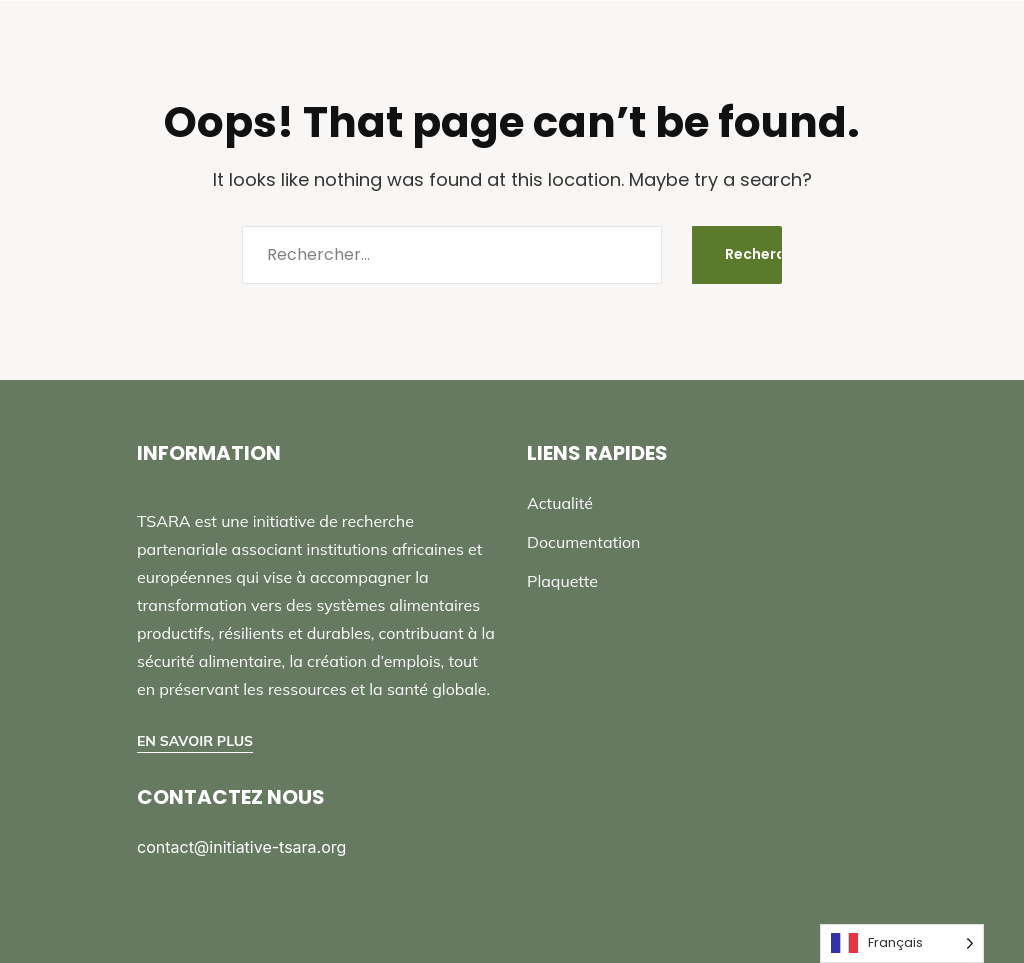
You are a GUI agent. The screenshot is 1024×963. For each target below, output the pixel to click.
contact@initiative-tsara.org (241, 847)
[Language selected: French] (902, 943)
